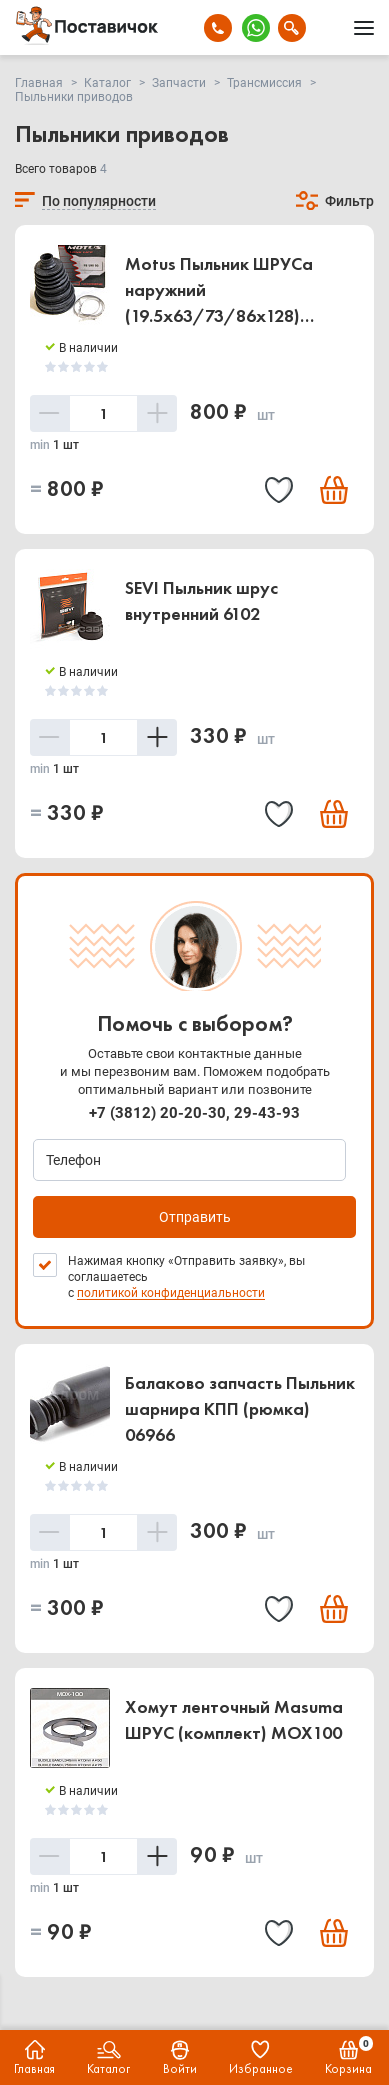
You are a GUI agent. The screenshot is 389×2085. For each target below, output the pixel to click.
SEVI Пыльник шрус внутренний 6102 (201, 600)
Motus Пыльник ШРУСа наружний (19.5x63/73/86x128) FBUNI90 (219, 291)
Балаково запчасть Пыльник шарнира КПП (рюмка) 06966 (240, 1408)
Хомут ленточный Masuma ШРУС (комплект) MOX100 (234, 1719)
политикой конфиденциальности (171, 1293)
